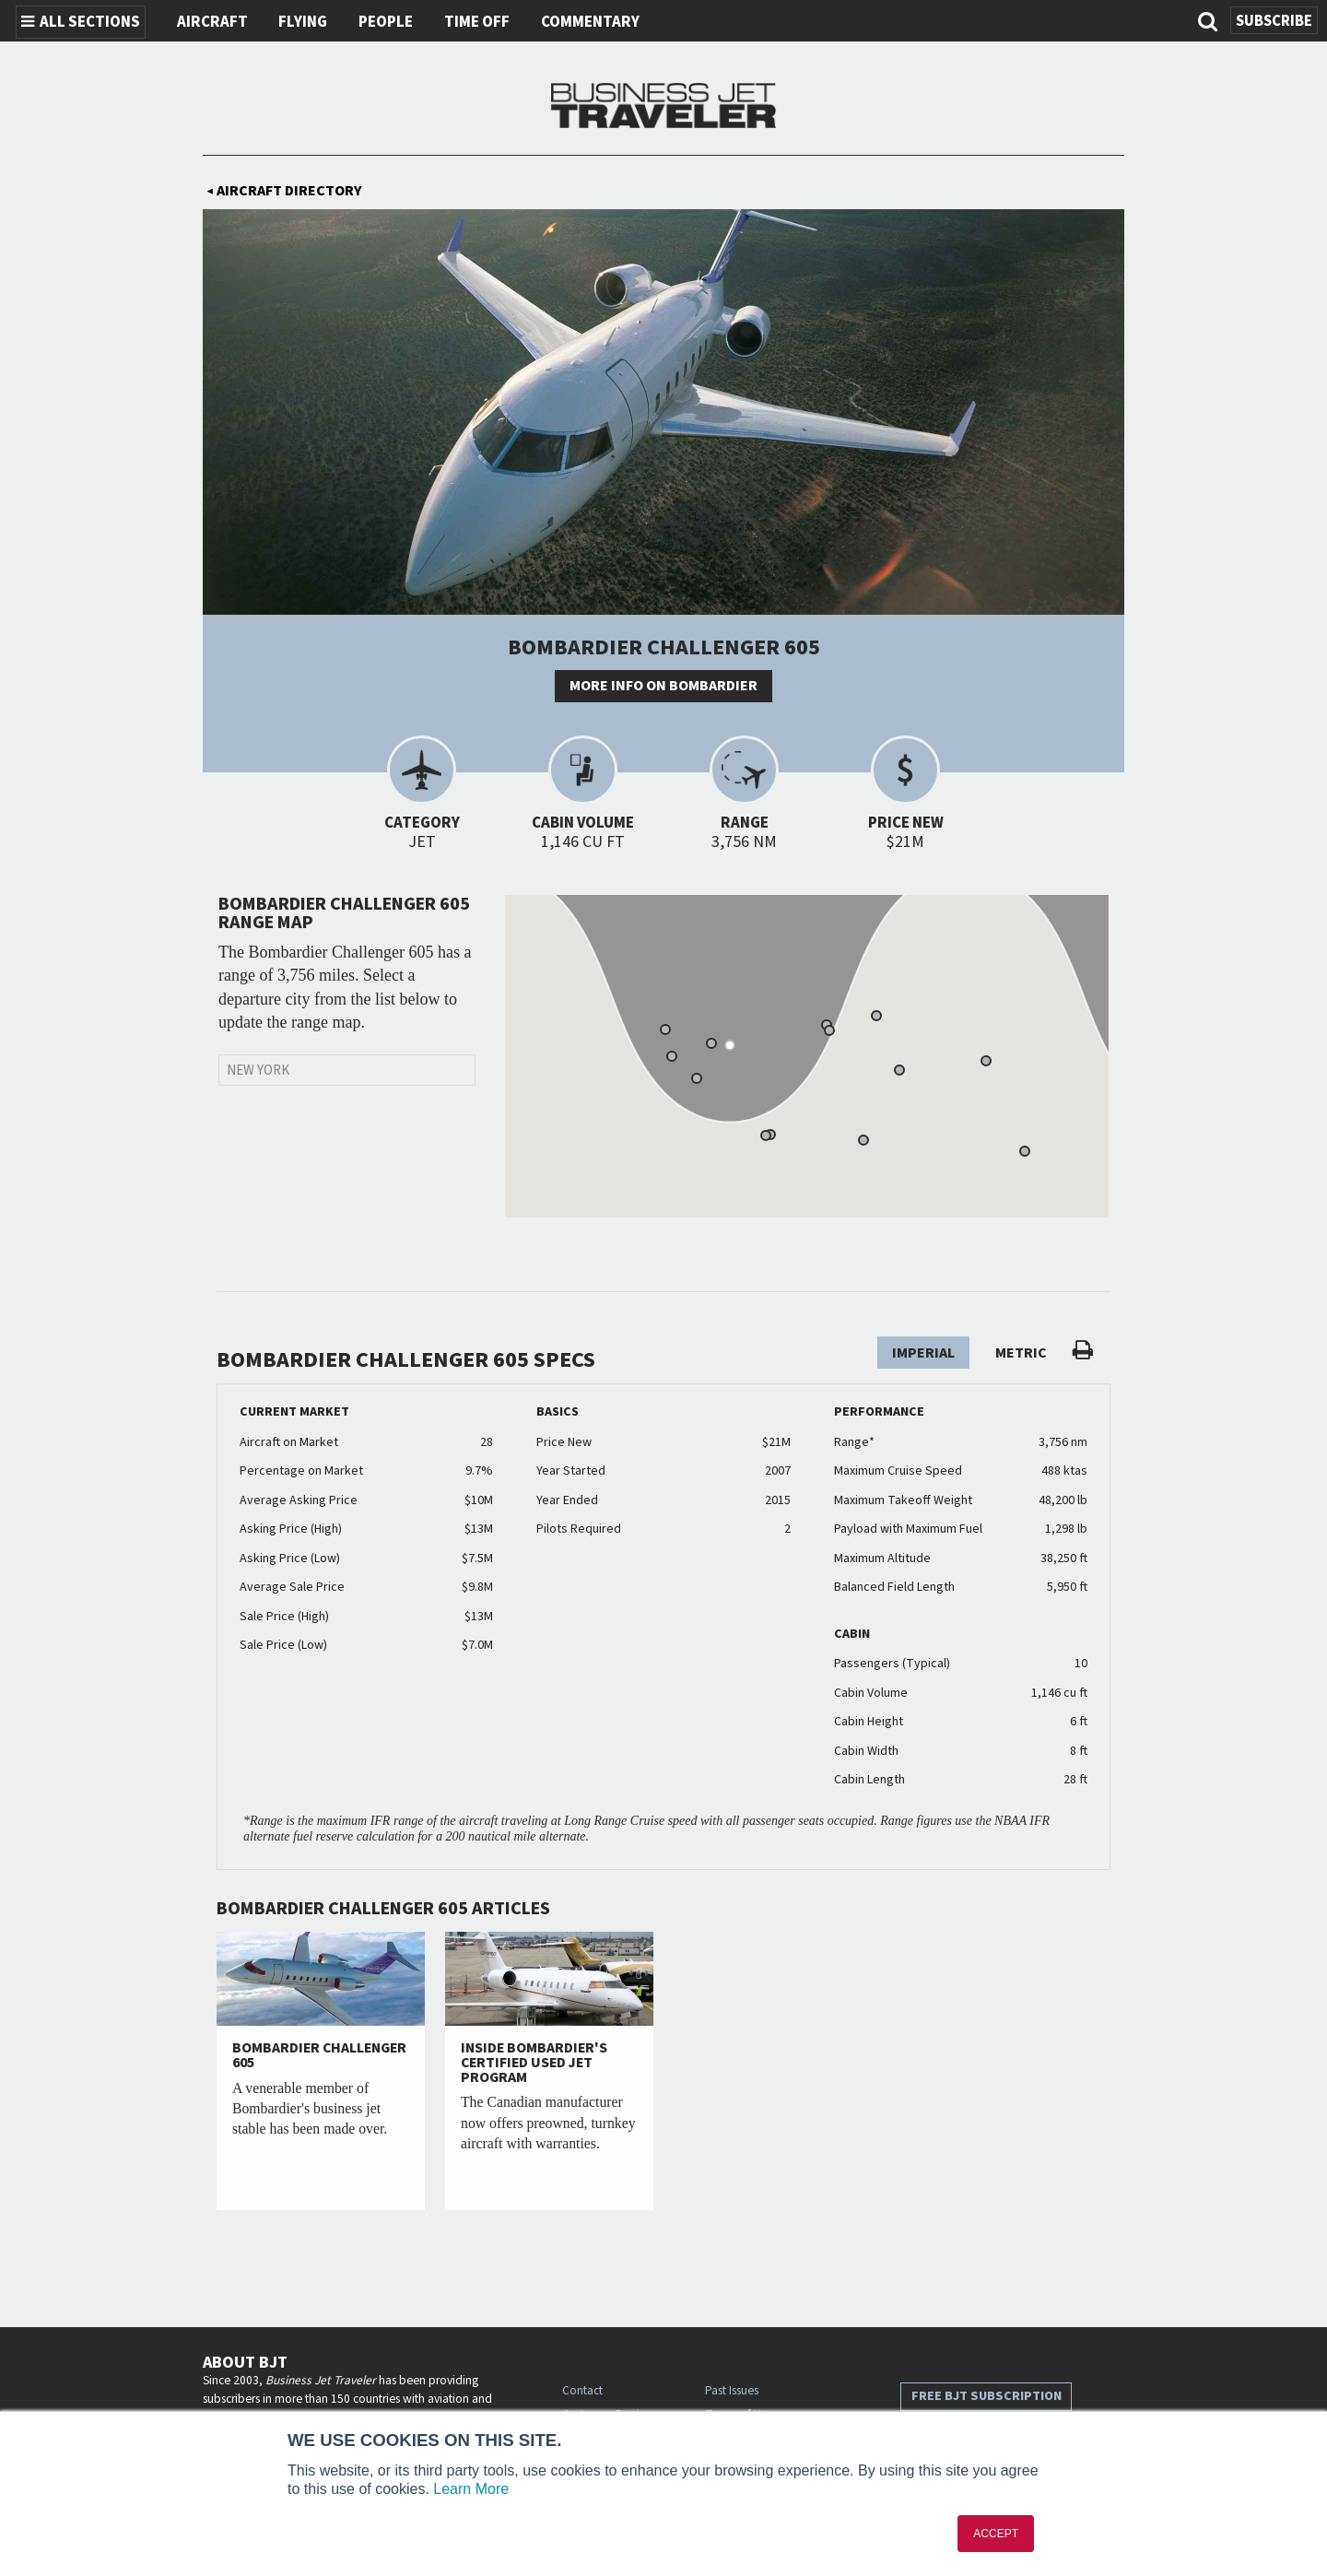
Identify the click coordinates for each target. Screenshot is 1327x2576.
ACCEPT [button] (995, 2533)
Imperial (923, 1353)
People (385, 22)
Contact (582, 2390)
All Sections (80, 22)
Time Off (477, 22)
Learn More (471, 2489)
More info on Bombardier (663, 686)
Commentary (590, 22)
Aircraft (212, 22)
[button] (711, 1043)
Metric (1021, 1353)
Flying (302, 22)
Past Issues (731, 2390)
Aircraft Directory (284, 191)
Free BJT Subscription (986, 2395)
